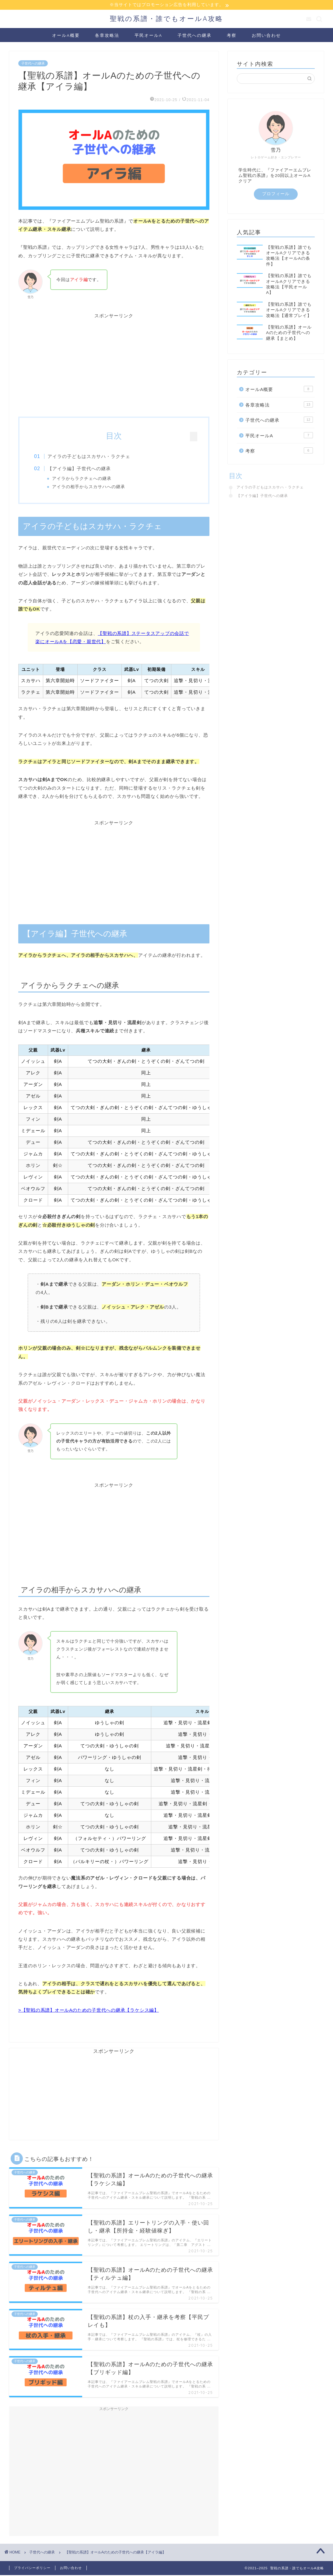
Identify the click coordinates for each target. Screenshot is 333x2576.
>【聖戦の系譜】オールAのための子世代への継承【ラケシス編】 (88, 2011)
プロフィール (275, 194)
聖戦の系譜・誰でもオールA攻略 (166, 19)
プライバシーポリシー (32, 2570)
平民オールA (148, 35)
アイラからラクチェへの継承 (85, 479)
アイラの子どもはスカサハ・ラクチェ (93, 457)
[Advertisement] (114, 362)
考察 (232, 35)
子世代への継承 (194, 35)
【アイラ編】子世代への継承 (83, 468)
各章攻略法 (107, 35)
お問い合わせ (266, 35)
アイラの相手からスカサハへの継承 (92, 487)
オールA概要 (66, 35)
